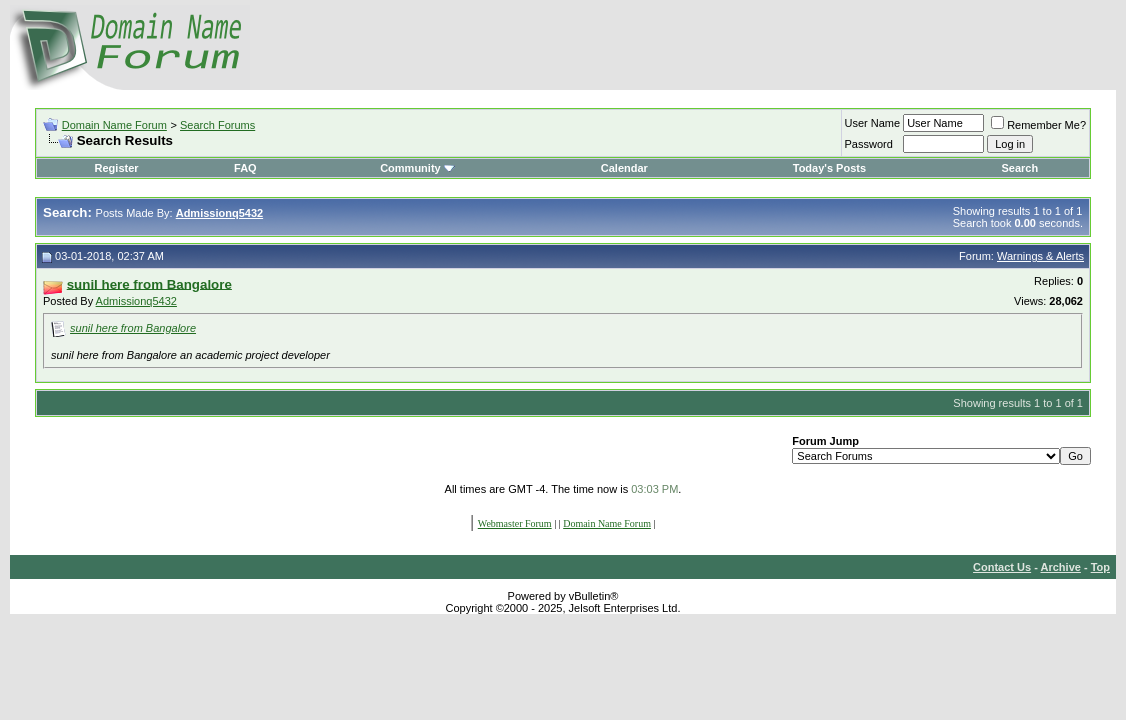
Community (417, 168)
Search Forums (217, 125)
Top (1100, 567)
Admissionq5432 (136, 301)
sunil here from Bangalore (133, 328)
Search (1019, 168)
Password (869, 144)
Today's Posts (829, 168)
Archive (1061, 567)
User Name (873, 123)
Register (117, 168)
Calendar (624, 168)
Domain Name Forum (114, 125)
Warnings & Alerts (1040, 256)
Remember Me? (1038, 125)
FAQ (245, 168)
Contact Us (1002, 567)
